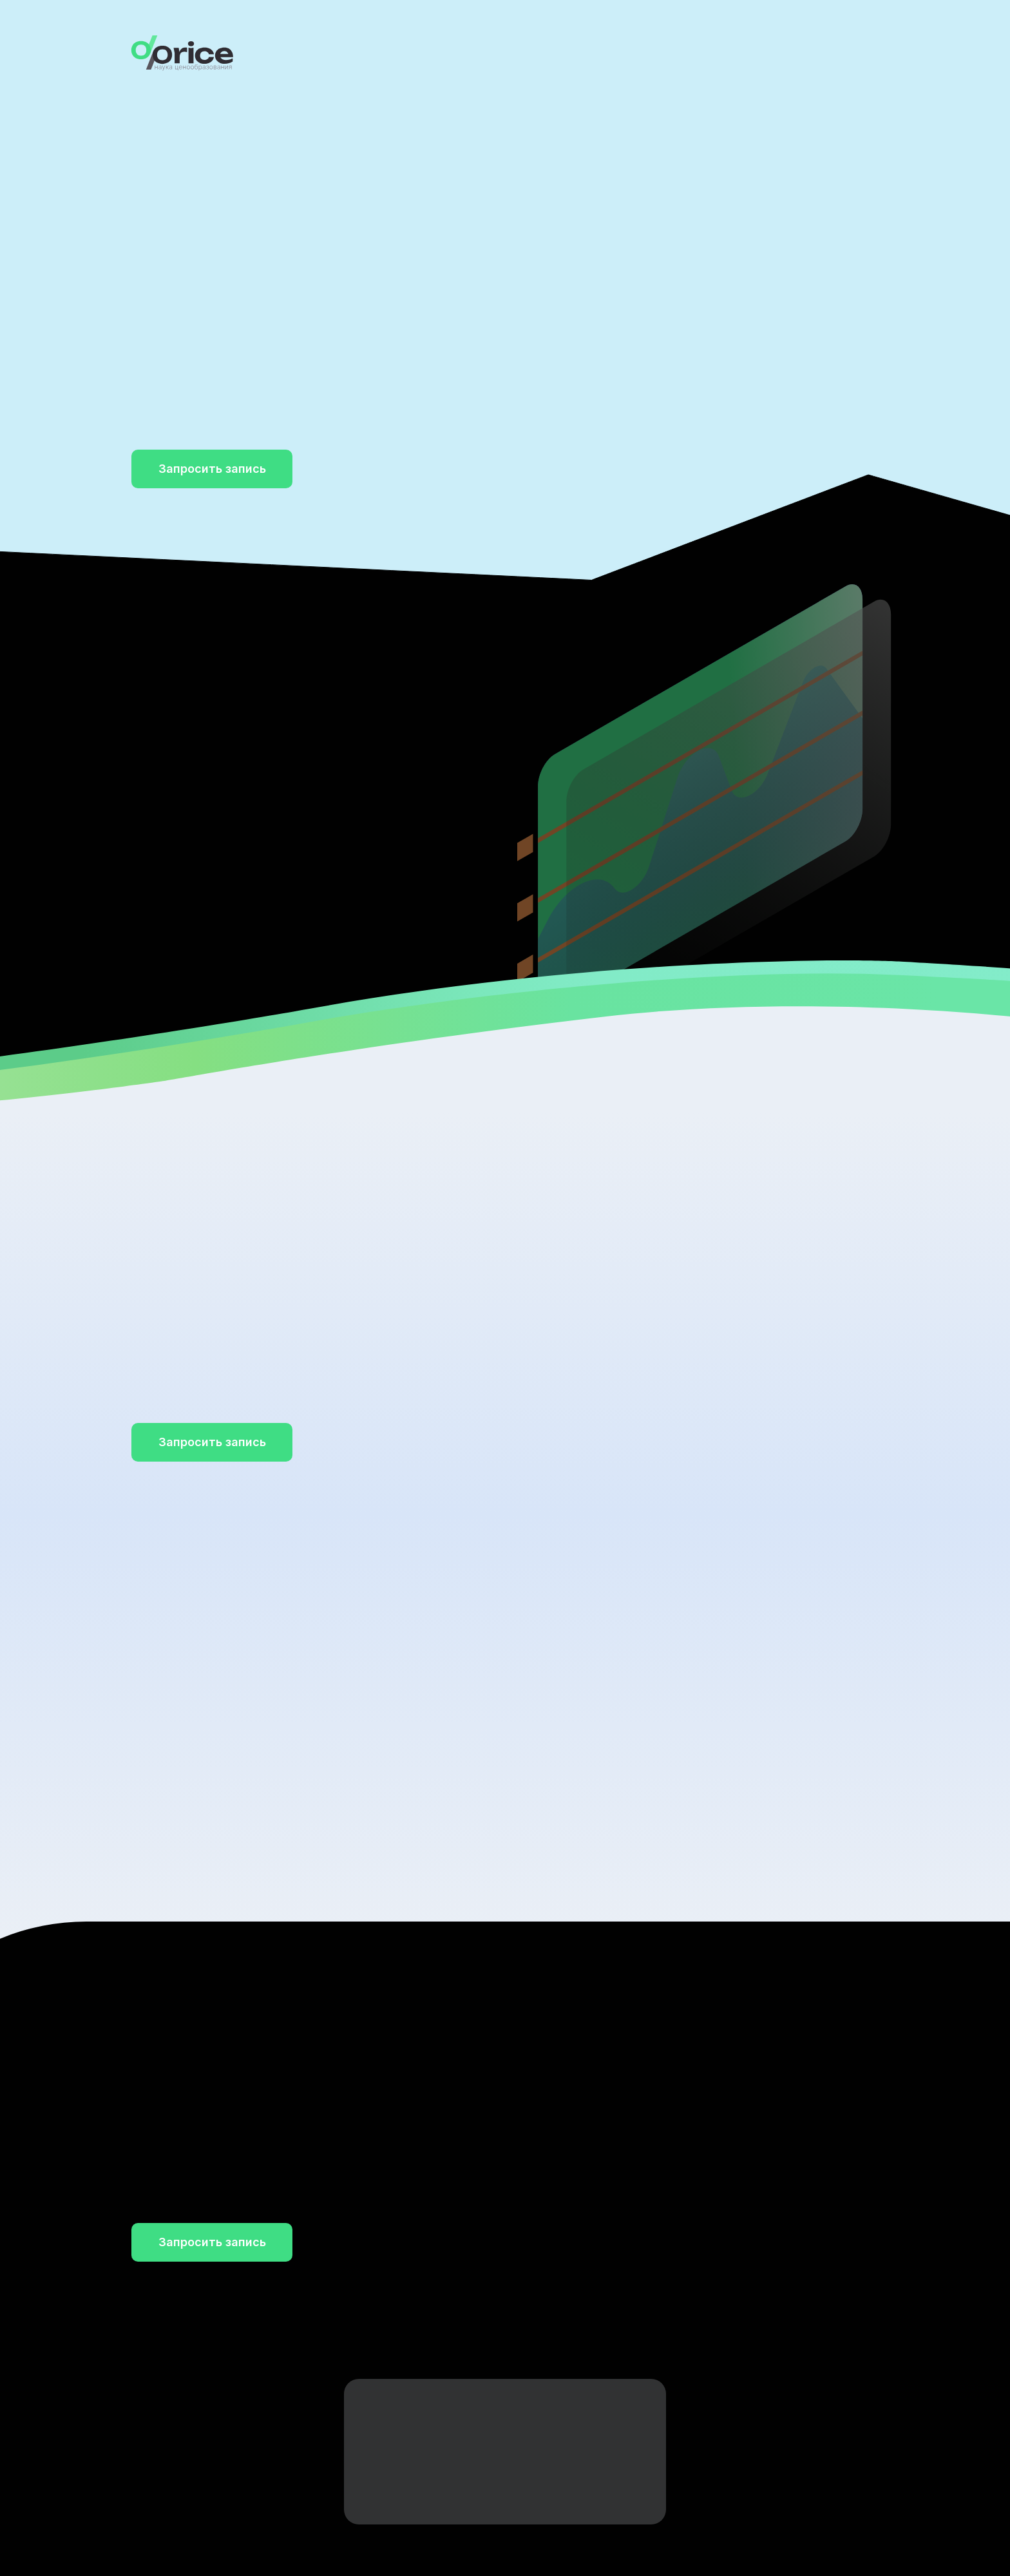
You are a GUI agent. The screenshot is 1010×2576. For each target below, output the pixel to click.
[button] (211, 469)
